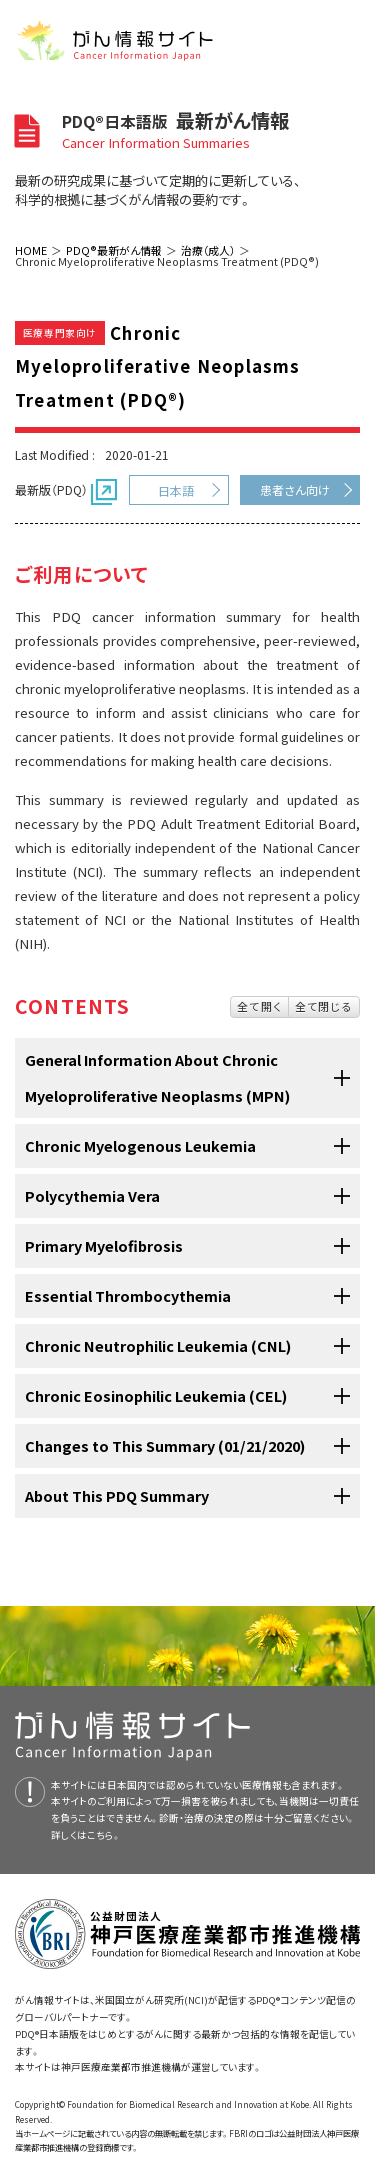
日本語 (176, 490)
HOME (31, 250)
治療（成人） (208, 250)
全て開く (259, 1006)
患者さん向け (295, 489)
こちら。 (104, 1835)
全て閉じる (324, 1006)
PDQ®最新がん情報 (114, 250)
